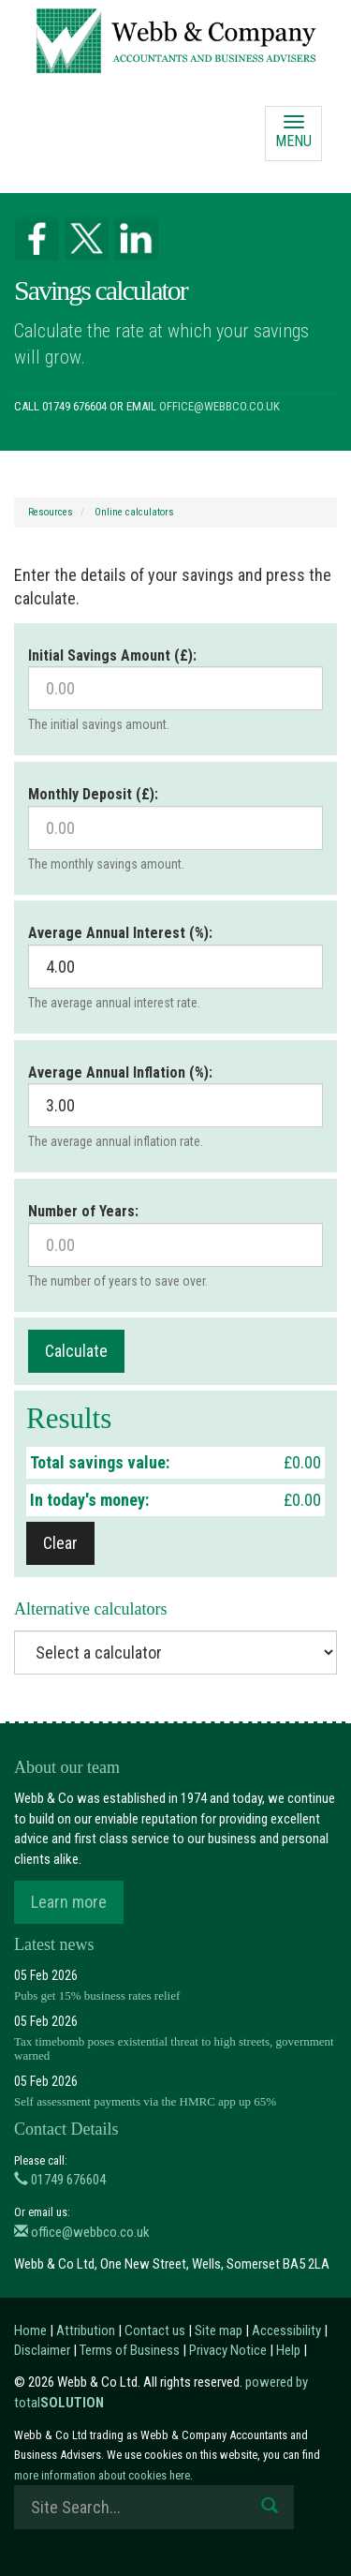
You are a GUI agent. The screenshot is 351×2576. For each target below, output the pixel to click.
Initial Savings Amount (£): (112, 655)
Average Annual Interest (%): (120, 933)
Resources (50, 512)
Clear (60, 1543)
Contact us (154, 2330)
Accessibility (286, 2330)
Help (288, 2350)
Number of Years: (83, 1211)
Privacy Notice (228, 2350)
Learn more (69, 1902)
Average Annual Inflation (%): (120, 1072)
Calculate (76, 1351)
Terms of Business (130, 2350)
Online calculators (134, 512)
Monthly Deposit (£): (93, 794)
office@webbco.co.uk (219, 406)
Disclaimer (42, 2350)
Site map (218, 2330)
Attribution (85, 2330)
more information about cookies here (102, 2475)
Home (30, 2330)
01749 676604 (60, 2179)
